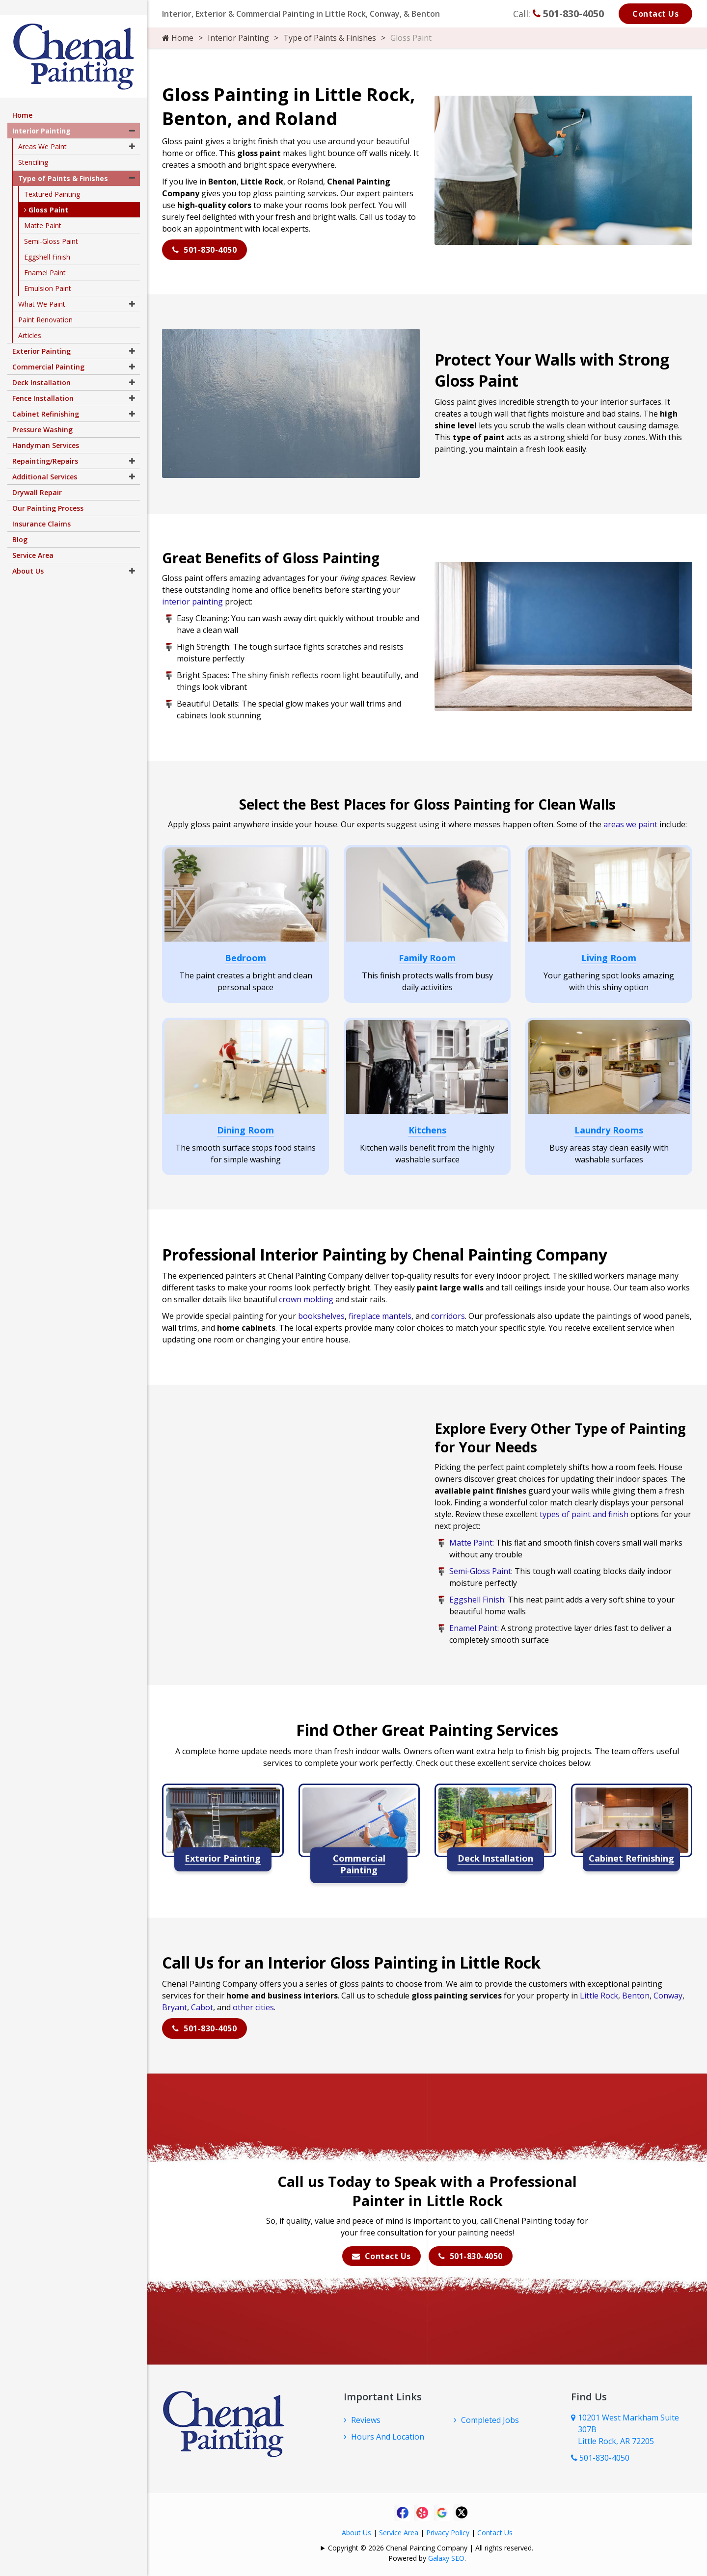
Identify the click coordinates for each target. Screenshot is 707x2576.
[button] (132, 116)
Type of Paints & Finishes (329, 37)
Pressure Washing (42, 415)
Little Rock (599, 1993)
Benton (636, 1993)
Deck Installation (41, 367)
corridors (448, 1314)
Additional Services (44, 462)
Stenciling (33, 147)
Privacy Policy (447, 2530)
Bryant (174, 2005)
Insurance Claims (41, 509)
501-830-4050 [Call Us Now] (600, 2455)
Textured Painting (52, 179)
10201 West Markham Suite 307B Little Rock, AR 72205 (628, 2427)
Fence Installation (43, 383)
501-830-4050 (568, 13)
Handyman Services (45, 430)
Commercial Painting (48, 352)
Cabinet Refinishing (45, 399)
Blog (19, 524)
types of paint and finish (584, 1512)
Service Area (398, 2530)
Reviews (366, 2418)
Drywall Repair (37, 477)
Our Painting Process (47, 493)
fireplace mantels (380, 1314)
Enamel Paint (473, 1626)
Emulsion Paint (47, 273)
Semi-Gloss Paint (480, 1569)
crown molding (306, 1297)
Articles (29, 320)
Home (177, 37)
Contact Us (655, 13)
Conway (667, 1993)
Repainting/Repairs (45, 446)
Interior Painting (238, 37)
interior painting (192, 599)
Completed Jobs (490, 2418)
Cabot (202, 2005)
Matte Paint (470, 1540)
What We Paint (41, 289)
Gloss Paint (46, 195)
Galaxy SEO (446, 2556)
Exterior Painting (41, 336)
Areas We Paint (42, 131)
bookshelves (321, 1314)
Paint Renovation (45, 305)
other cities (253, 2005)
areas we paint (630, 822)
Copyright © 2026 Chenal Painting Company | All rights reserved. (430, 2545)
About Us (356, 2530)
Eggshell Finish (476, 1597)
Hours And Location (387, 2434)
